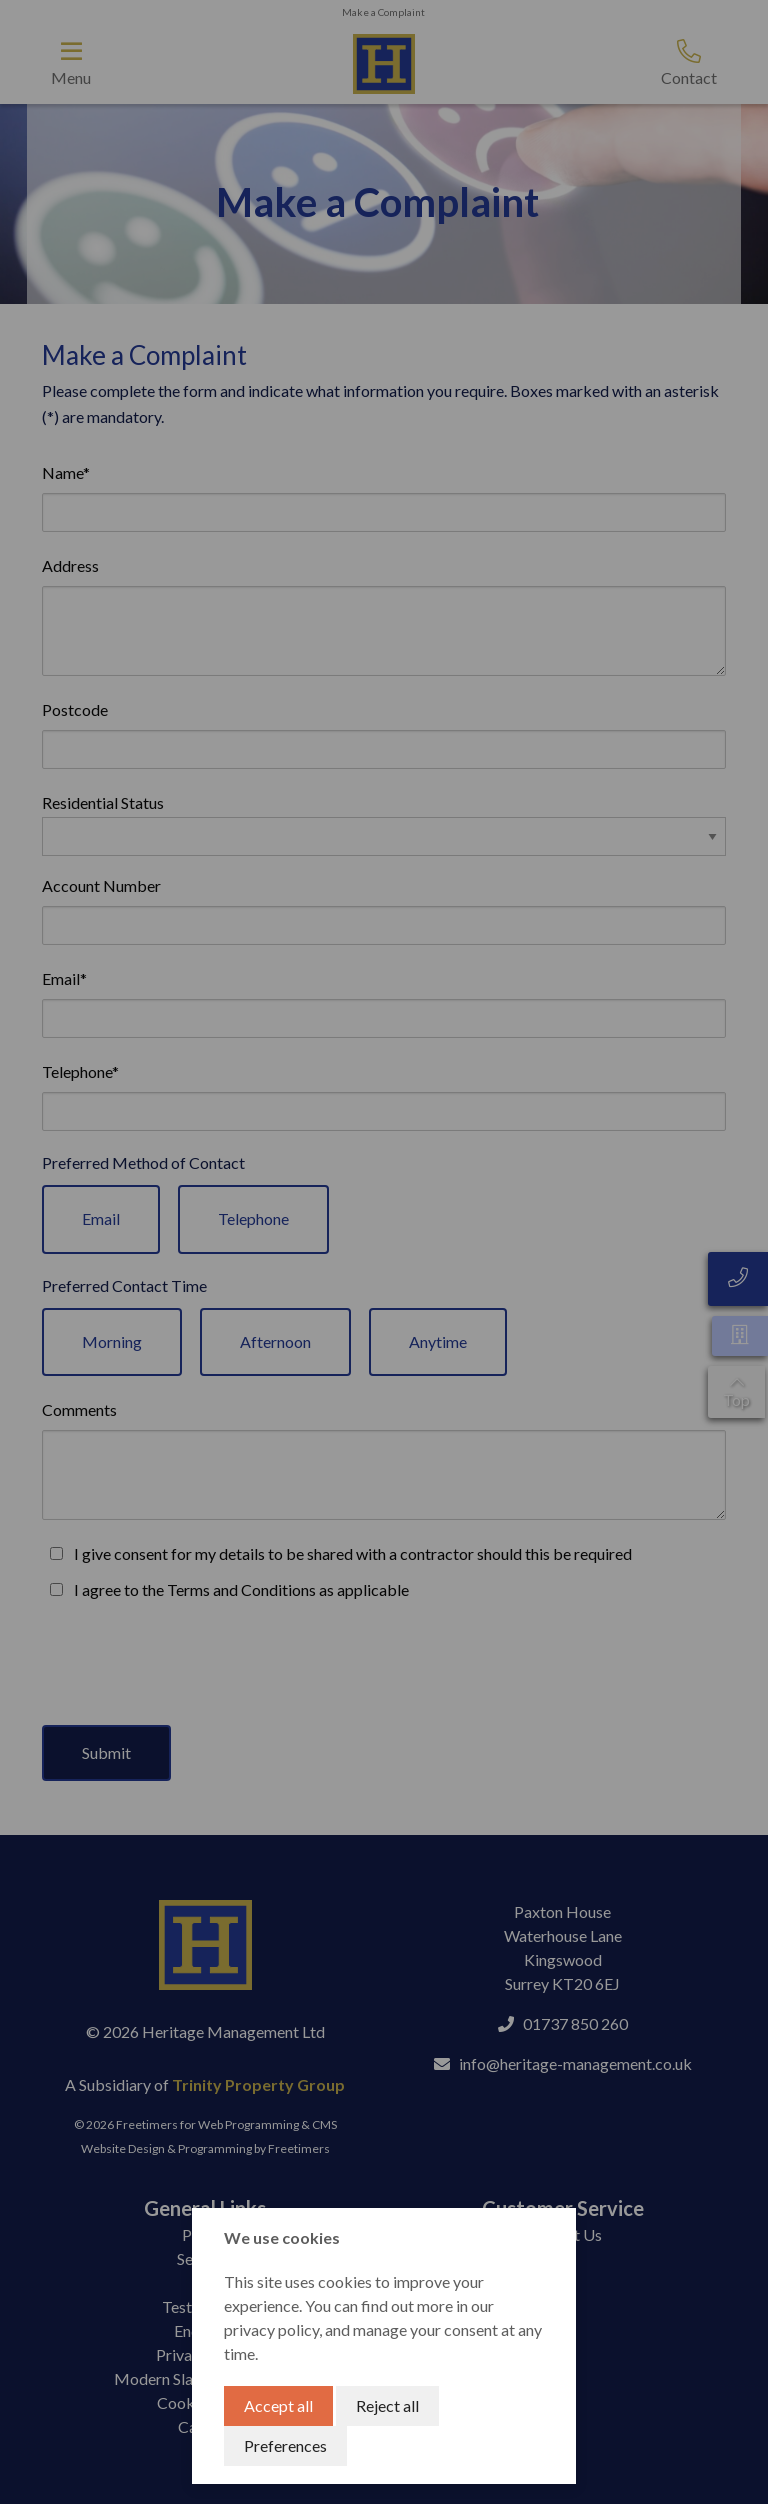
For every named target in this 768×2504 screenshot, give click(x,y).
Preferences (285, 2445)
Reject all (387, 2405)
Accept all (278, 2405)
